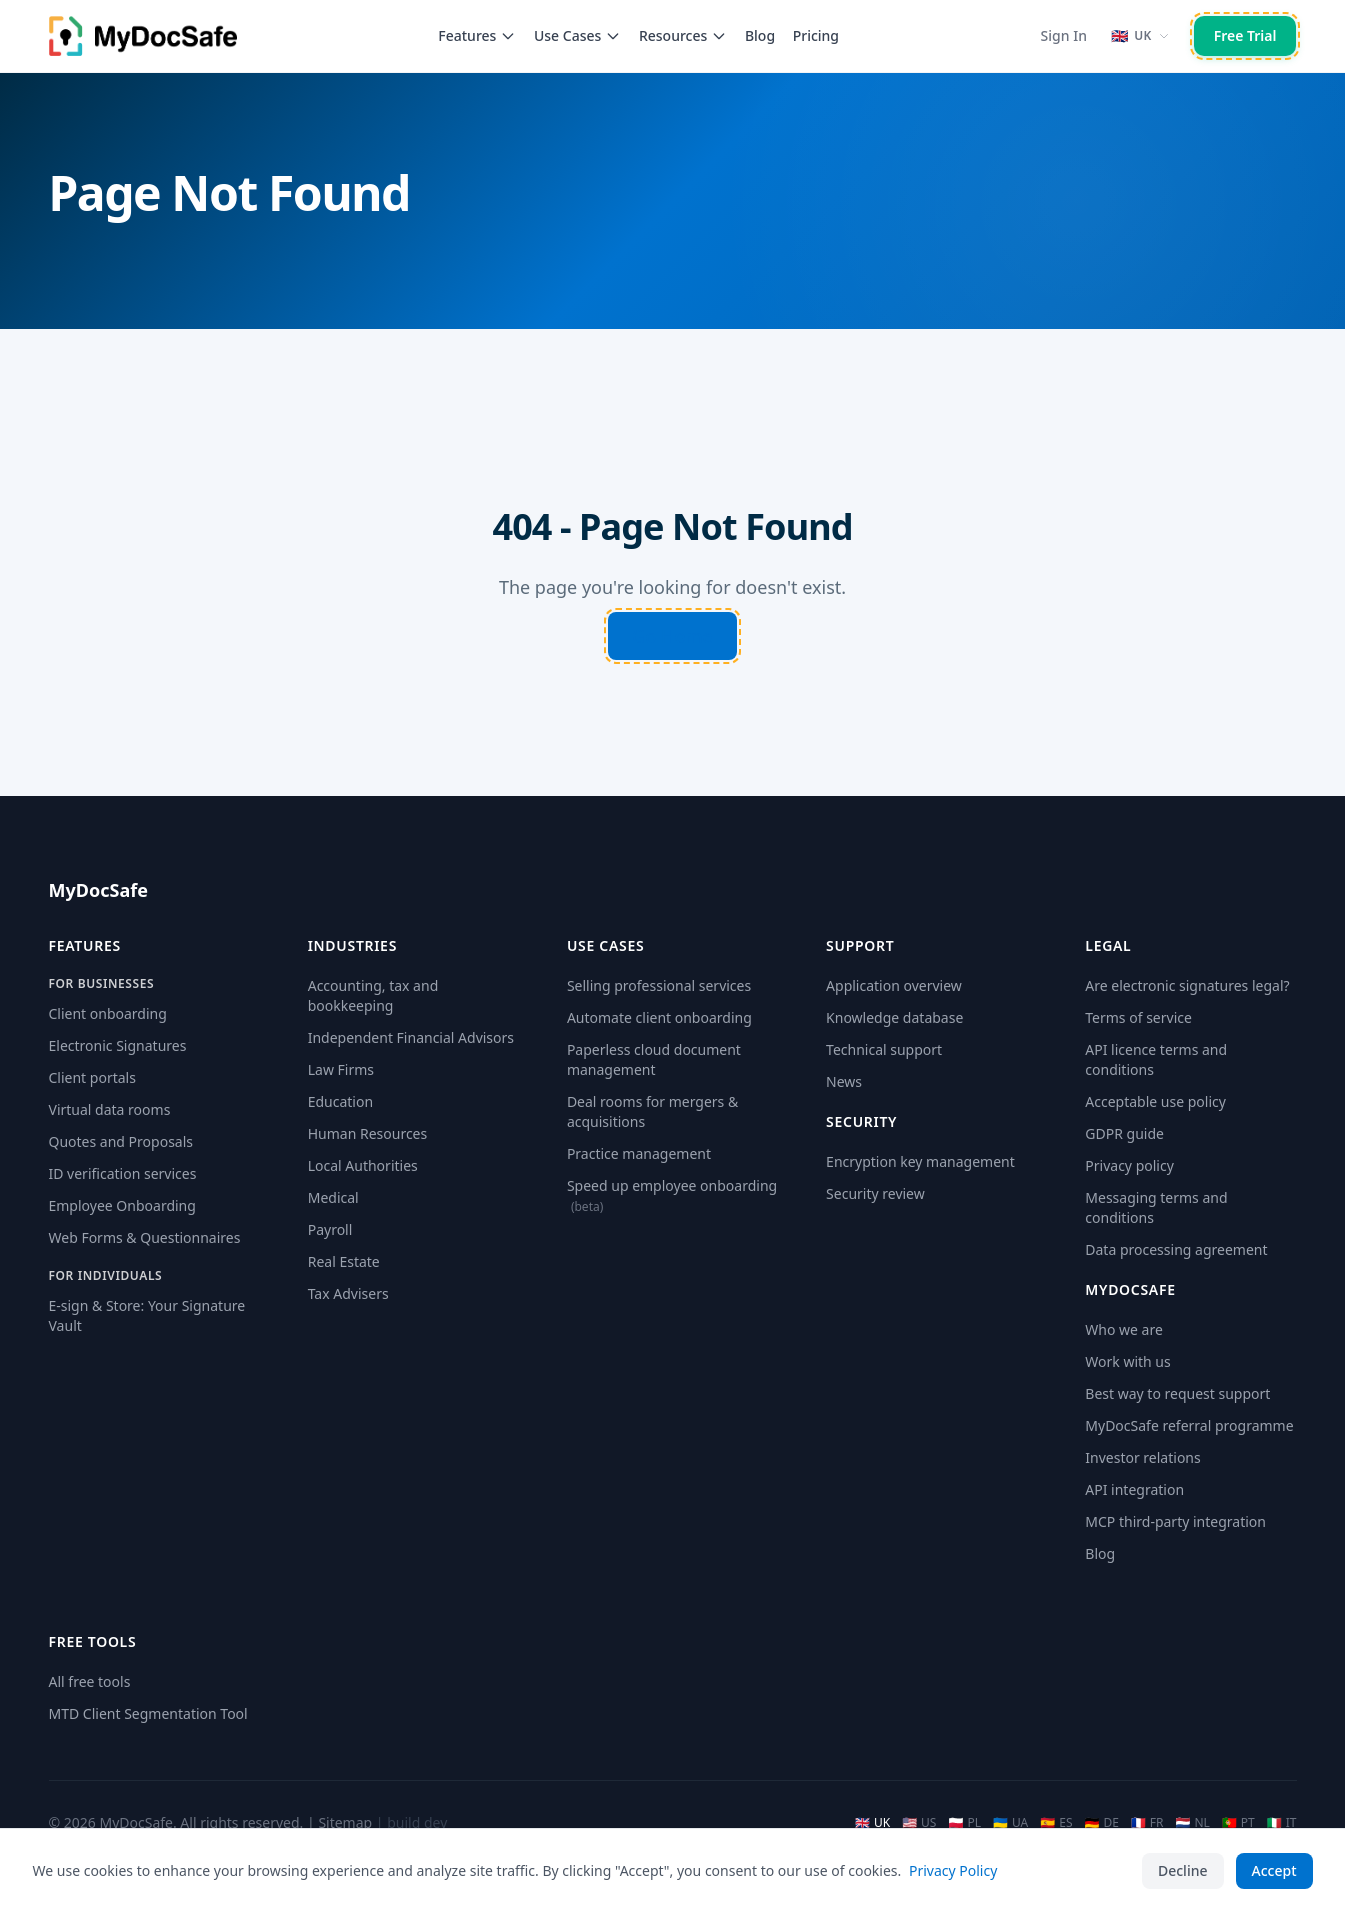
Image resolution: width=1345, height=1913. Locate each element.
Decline (1183, 1870)
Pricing (816, 35)
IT (1282, 1823)
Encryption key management (920, 1161)
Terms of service (1138, 1017)
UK (872, 1823)
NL (1193, 1823)
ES (1056, 1823)
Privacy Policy (953, 1870)
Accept (1274, 1870)
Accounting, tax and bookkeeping (373, 995)
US (919, 1823)
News (844, 1081)
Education (340, 1101)
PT (1238, 1823)
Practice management (639, 1153)
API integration (1134, 1489)
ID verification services (123, 1173)
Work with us (1127, 1361)
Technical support (884, 1049)
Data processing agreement (1176, 1249)
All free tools (90, 1681)
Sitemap (345, 1822)
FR (1147, 1823)
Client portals (92, 1077)
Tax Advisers (348, 1293)
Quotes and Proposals (121, 1141)
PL (964, 1823)
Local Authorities (363, 1165)
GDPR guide (1124, 1133)
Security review (875, 1193)
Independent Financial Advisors (411, 1037)
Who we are (1124, 1329)
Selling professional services (659, 985)
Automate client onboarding (659, 1017)
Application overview (894, 985)
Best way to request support (1177, 1393)
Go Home (672, 636)
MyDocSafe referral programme (1189, 1425)
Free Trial (1245, 35)
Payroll (330, 1229)
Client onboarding (108, 1013)
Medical (333, 1197)
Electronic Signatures (118, 1045)
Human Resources (368, 1133)
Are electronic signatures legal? (1187, 985)
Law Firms (341, 1069)
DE (1101, 1823)
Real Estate (344, 1261)
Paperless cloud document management (654, 1059)
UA (1010, 1823)
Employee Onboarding (122, 1205)
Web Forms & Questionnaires (145, 1237)
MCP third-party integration (1175, 1521)
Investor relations (1142, 1457)
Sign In (1064, 35)
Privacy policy (1129, 1165)
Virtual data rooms (110, 1109)
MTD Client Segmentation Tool (148, 1713)
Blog (760, 35)
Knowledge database (894, 1017)
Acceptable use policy (1155, 1101)
